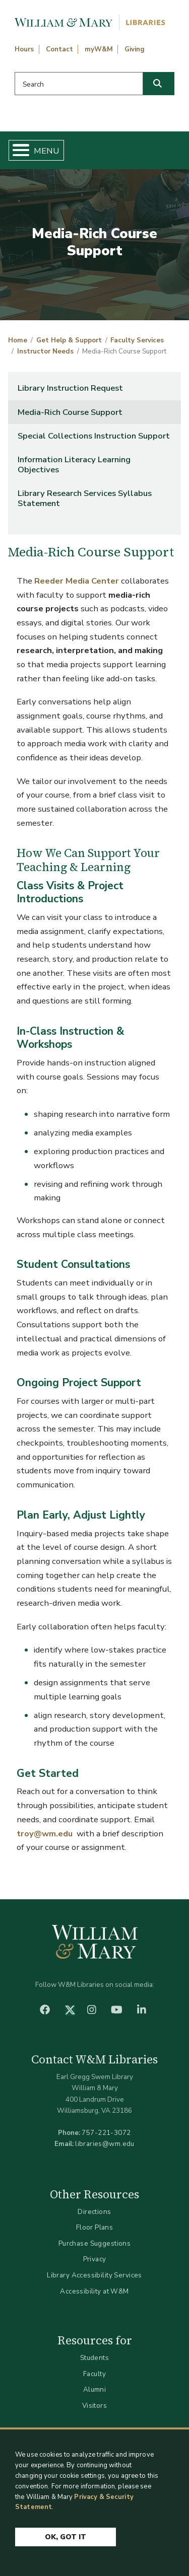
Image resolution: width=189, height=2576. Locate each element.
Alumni (94, 2389)
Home (17, 340)
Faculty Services (137, 340)
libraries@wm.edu (105, 2144)
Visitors (94, 2405)
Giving (134, 49)
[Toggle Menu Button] (17, 150)
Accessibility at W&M (94, 2291)
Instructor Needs (45, 351)
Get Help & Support (69, 340)
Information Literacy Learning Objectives (74, 464)
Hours (24, 49)
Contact (59, 49)
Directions (94, 2211)
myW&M (99, 49)
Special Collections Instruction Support (94, 436)
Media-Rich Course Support (70, 412)
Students (94, 2358)
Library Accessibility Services (94, 2275)
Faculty (94, 2374)
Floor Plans (94, 2227)
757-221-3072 (106, 2132)
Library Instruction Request (70, 388)
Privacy (94, 2259)
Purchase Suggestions (94, 2243)
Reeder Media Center (76, 581)
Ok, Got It (65, 2537)
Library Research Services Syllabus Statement (85, 498)
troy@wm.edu (45, 1833)
